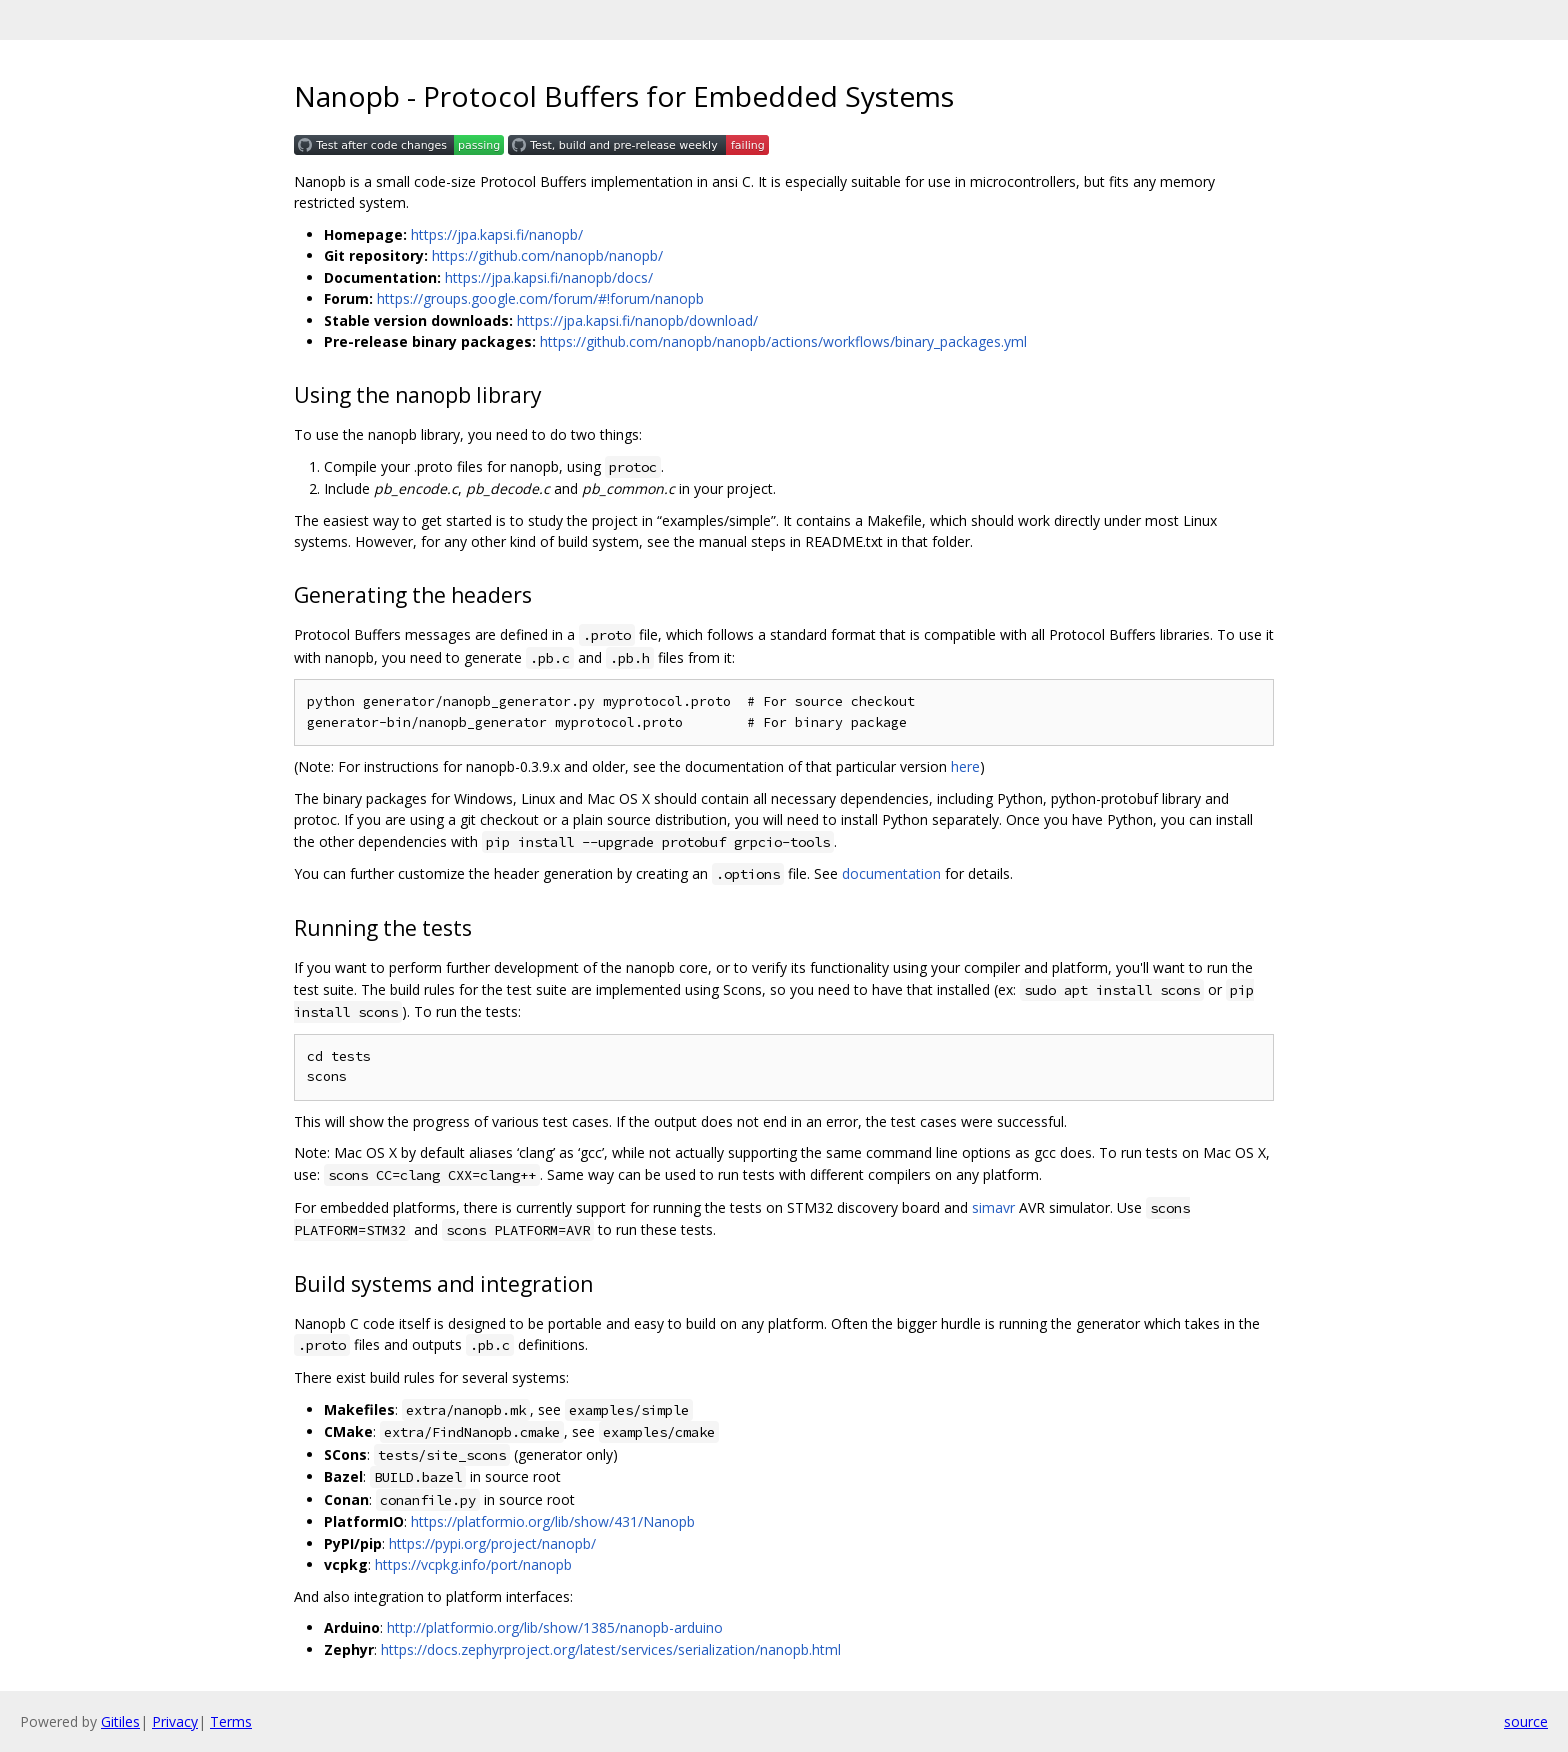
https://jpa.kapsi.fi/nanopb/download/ (637, 320)
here (965, 766)
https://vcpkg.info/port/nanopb (473, 1564)
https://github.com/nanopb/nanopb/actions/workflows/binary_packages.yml (783, 341)
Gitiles (120, 1721)
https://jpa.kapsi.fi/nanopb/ (497, 234)
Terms (231, 1721)
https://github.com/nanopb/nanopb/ (547, 255)
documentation (891, 873)
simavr (993, 1207)
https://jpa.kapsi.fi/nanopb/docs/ (549, 277)
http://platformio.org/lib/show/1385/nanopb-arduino (555, 1627)
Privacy (175, 1721)
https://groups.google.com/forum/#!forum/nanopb (540, 298)
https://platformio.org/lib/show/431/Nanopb (553, 1521)
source (1526, 1721)
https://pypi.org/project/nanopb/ (492, 1543)
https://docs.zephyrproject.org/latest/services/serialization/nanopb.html (611, 1649)
